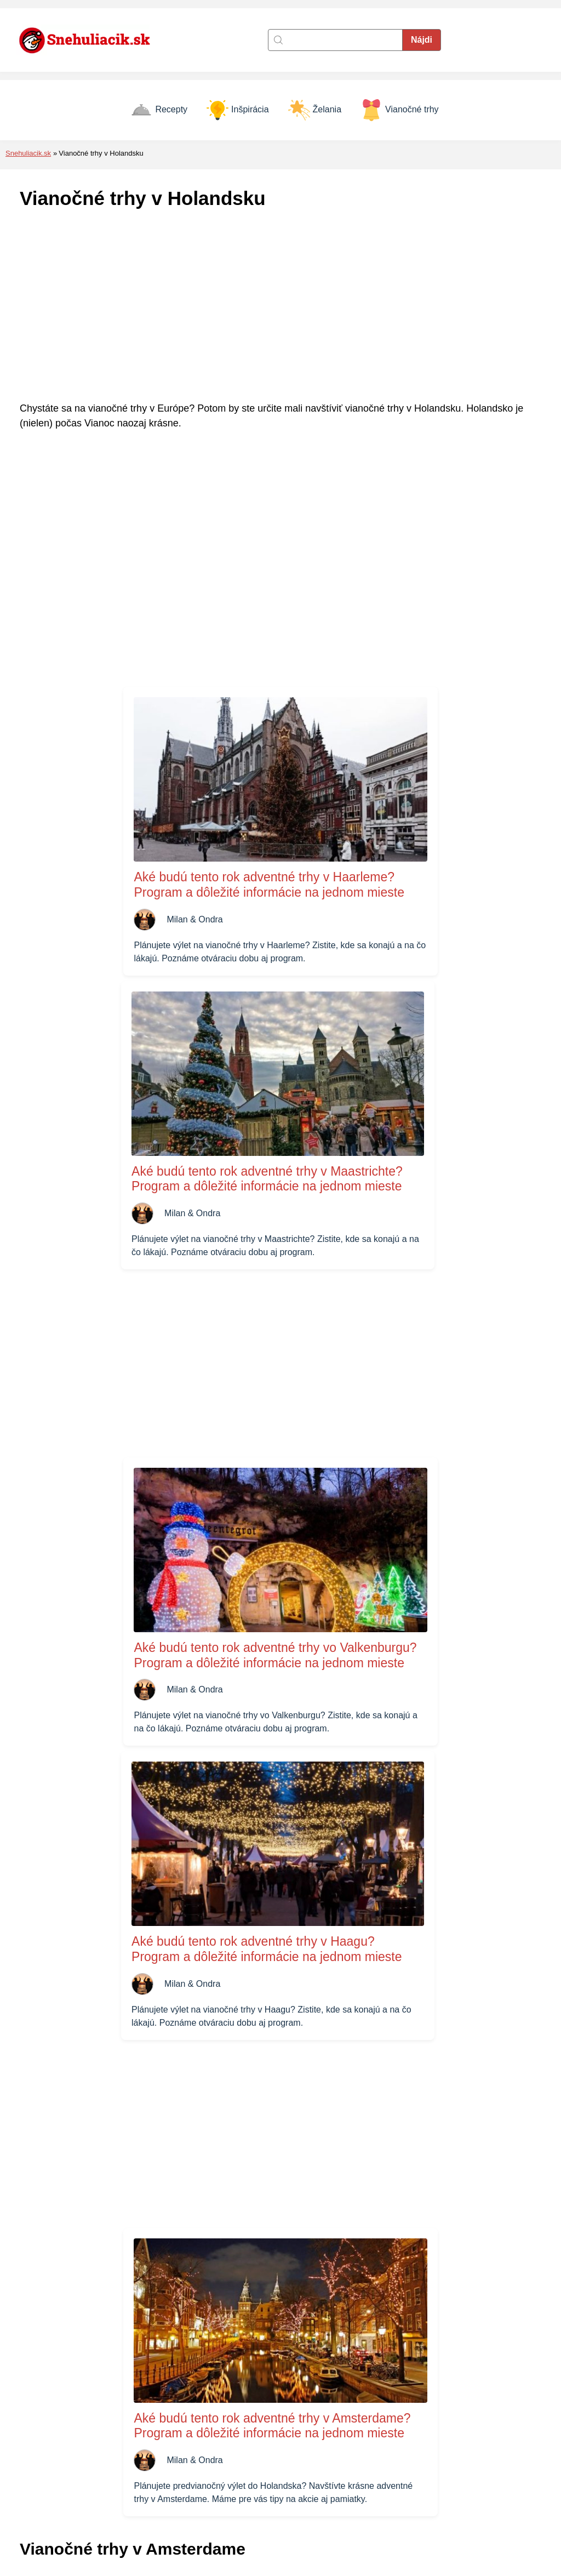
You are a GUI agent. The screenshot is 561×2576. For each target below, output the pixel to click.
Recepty (158, 110)
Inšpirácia (237, 110)
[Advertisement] (280, 306)
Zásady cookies (227, 2461)
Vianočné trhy (399, 110)
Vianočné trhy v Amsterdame (83, 2109)
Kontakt (210, 2446)
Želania (314, 110)
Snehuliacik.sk (28, 153)
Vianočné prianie (404, 2493)
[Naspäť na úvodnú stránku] (90, 40)
